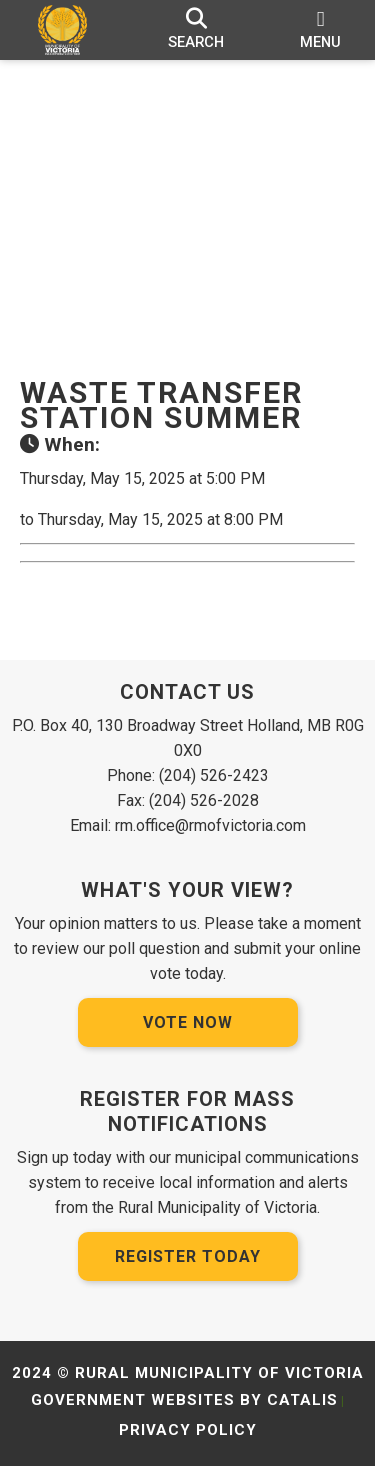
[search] (196, 30)
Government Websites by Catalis (184, 1400)
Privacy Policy (188, 1430)
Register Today (188, 1256)
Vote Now (188, 1022)
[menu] (320, 30)
